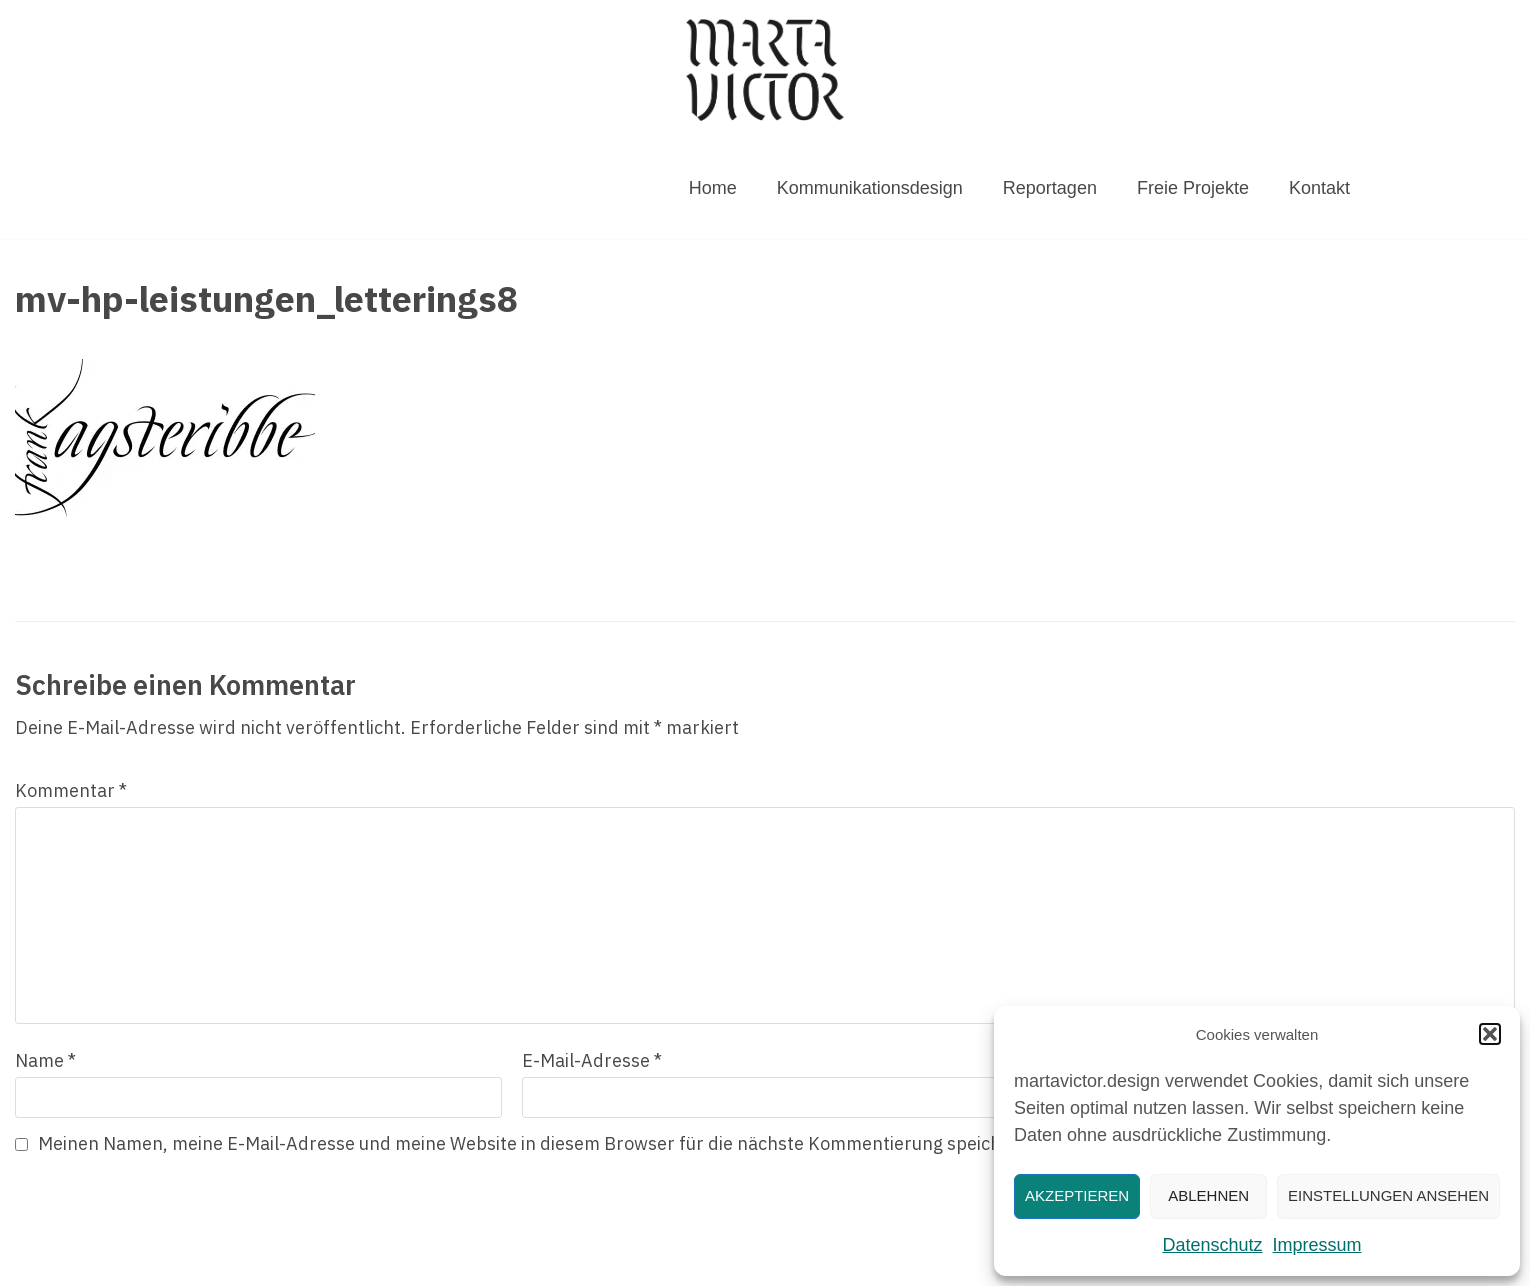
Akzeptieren (1077, 1195)
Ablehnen (1208, 1195)
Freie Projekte (1193, 188)
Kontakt (1319, 188)
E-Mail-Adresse (592, 1060)
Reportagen (1050, 188)
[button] (1490, 1034)
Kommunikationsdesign (870, 188)
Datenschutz (1212, 1245)
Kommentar (71, 790)
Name (45, 1060)
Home (713, 188)
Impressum (1317, 1245)
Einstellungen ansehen (1388, 1195)
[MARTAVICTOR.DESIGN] (765, 69)
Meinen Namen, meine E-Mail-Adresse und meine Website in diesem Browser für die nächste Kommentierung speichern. (536, 1143)
